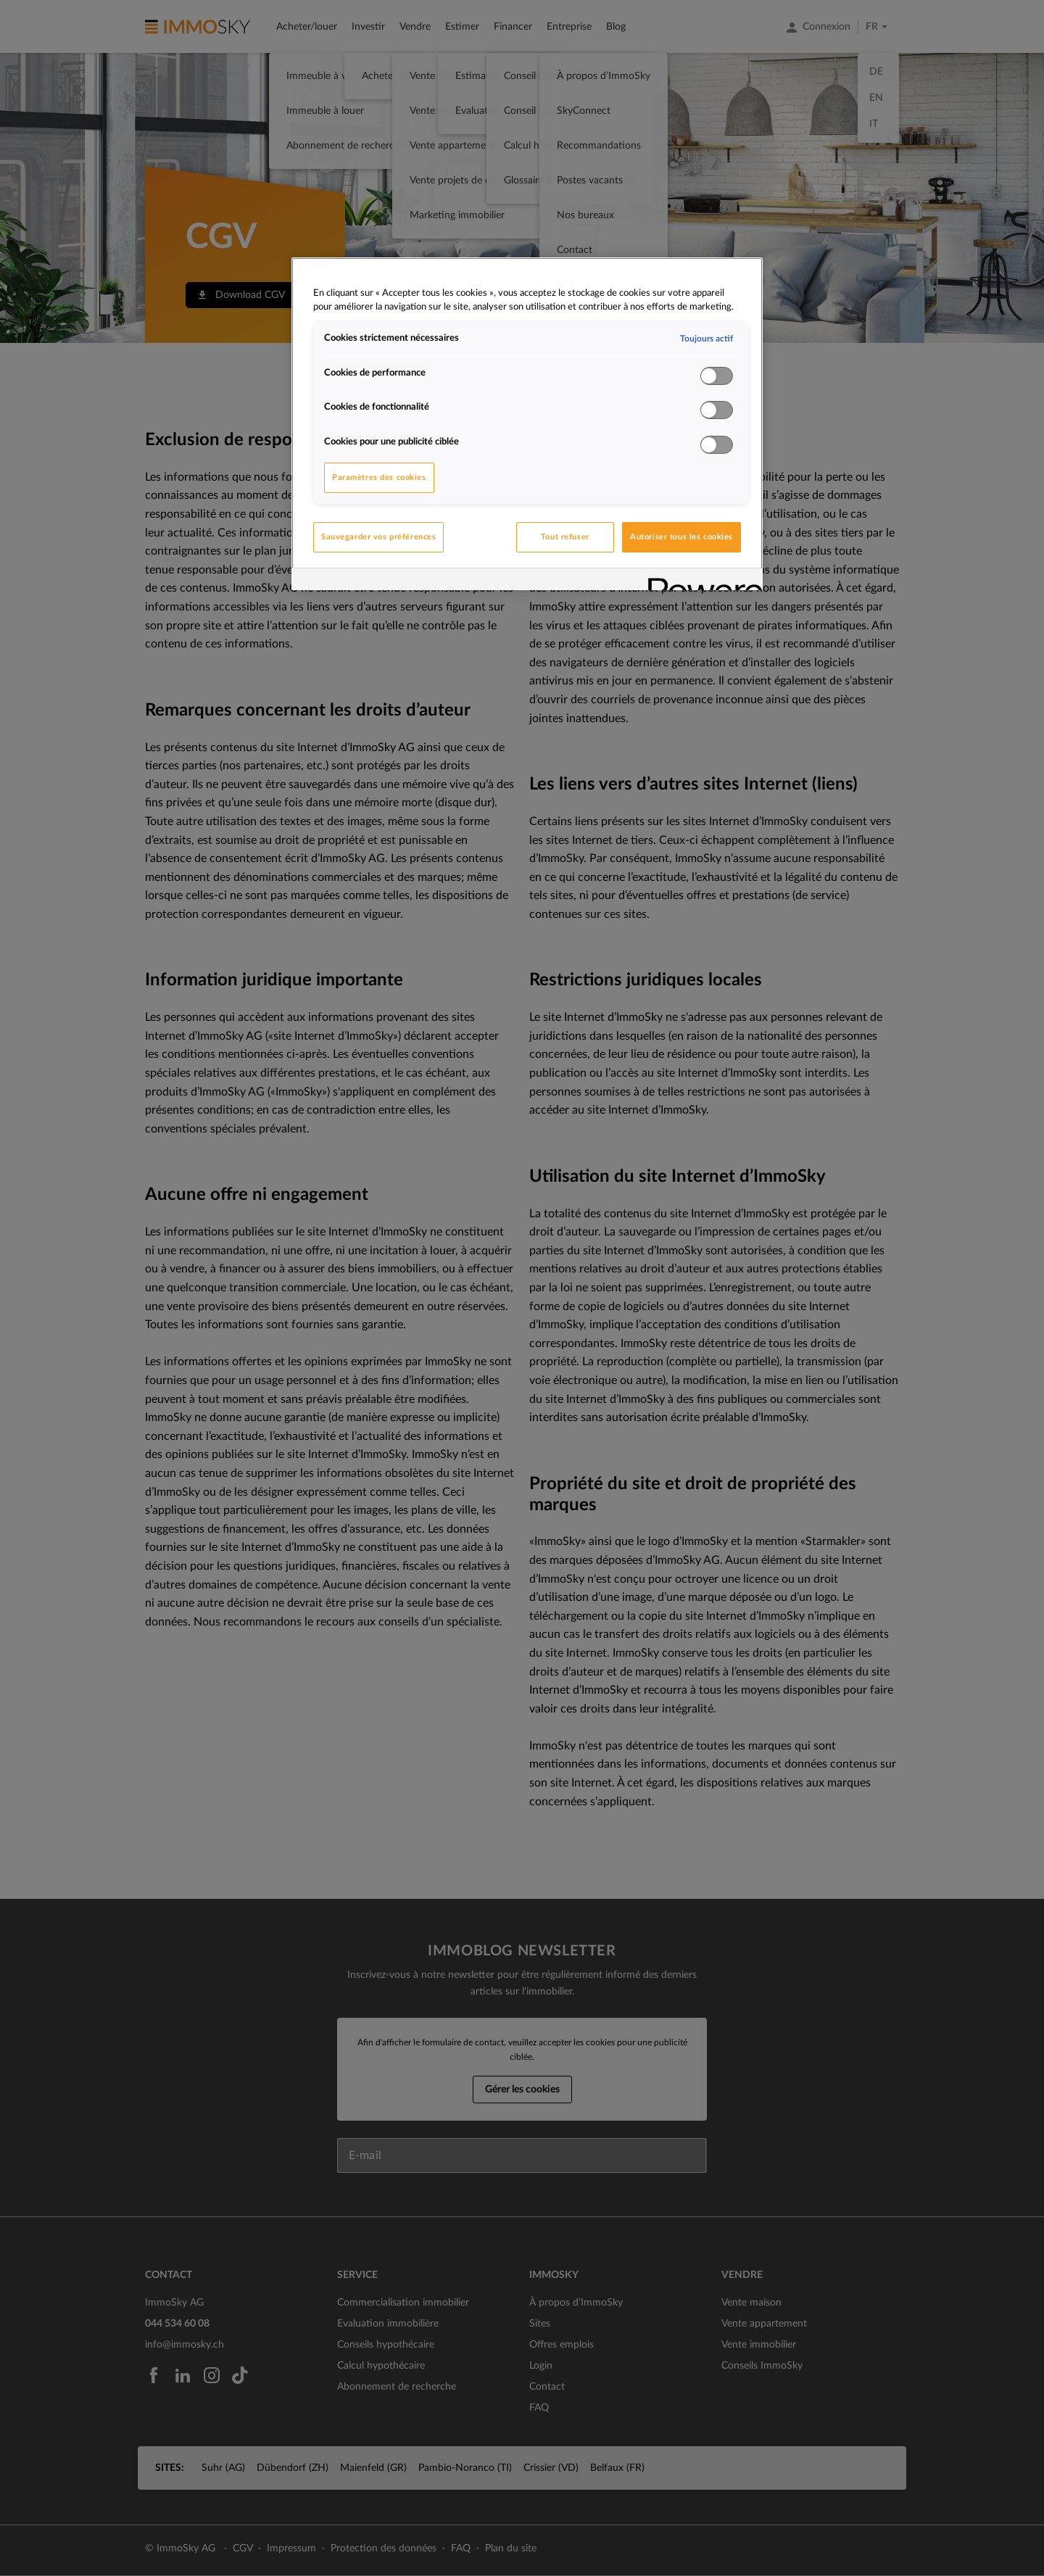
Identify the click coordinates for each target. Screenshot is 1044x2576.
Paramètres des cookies (379, 477)
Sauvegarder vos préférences (378, 537)
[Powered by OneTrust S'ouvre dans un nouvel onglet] (700, 581)
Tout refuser (565, 537)
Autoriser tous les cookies (681, 537)
